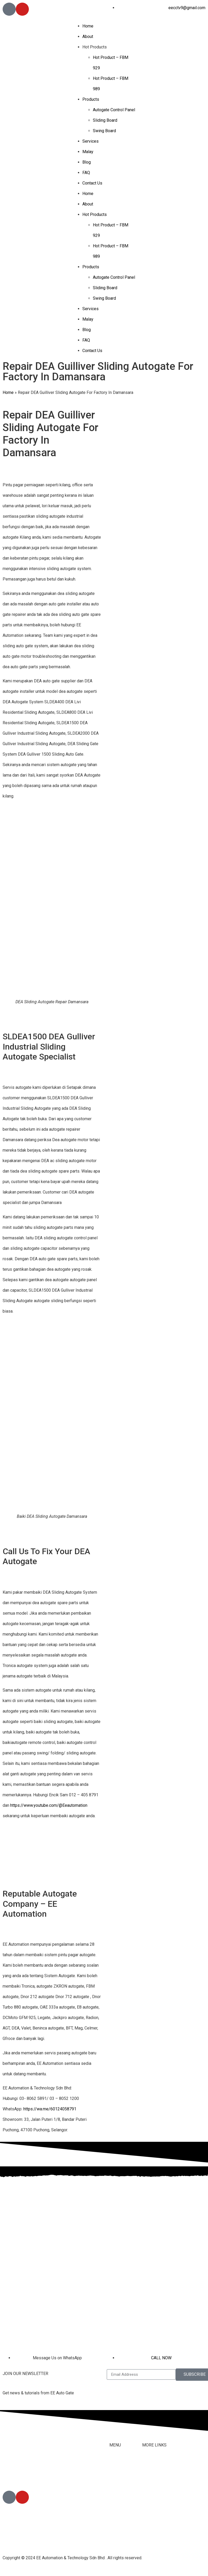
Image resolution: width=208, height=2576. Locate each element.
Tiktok (147, 2485)
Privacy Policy (155, 2527)
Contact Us (92, 183)
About (87, 36)
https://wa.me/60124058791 (49, 2108)
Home (87, 26)
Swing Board (104, 130)
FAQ (86, 172)
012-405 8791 (28, 2476)
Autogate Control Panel (114, 109)
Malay (87, 151)
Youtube (149, 2495)
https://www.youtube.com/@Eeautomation (48, 1805)
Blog (86, 162)
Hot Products (94, 46)
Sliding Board (105, 120)
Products (90, 99)
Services (90, 141)
